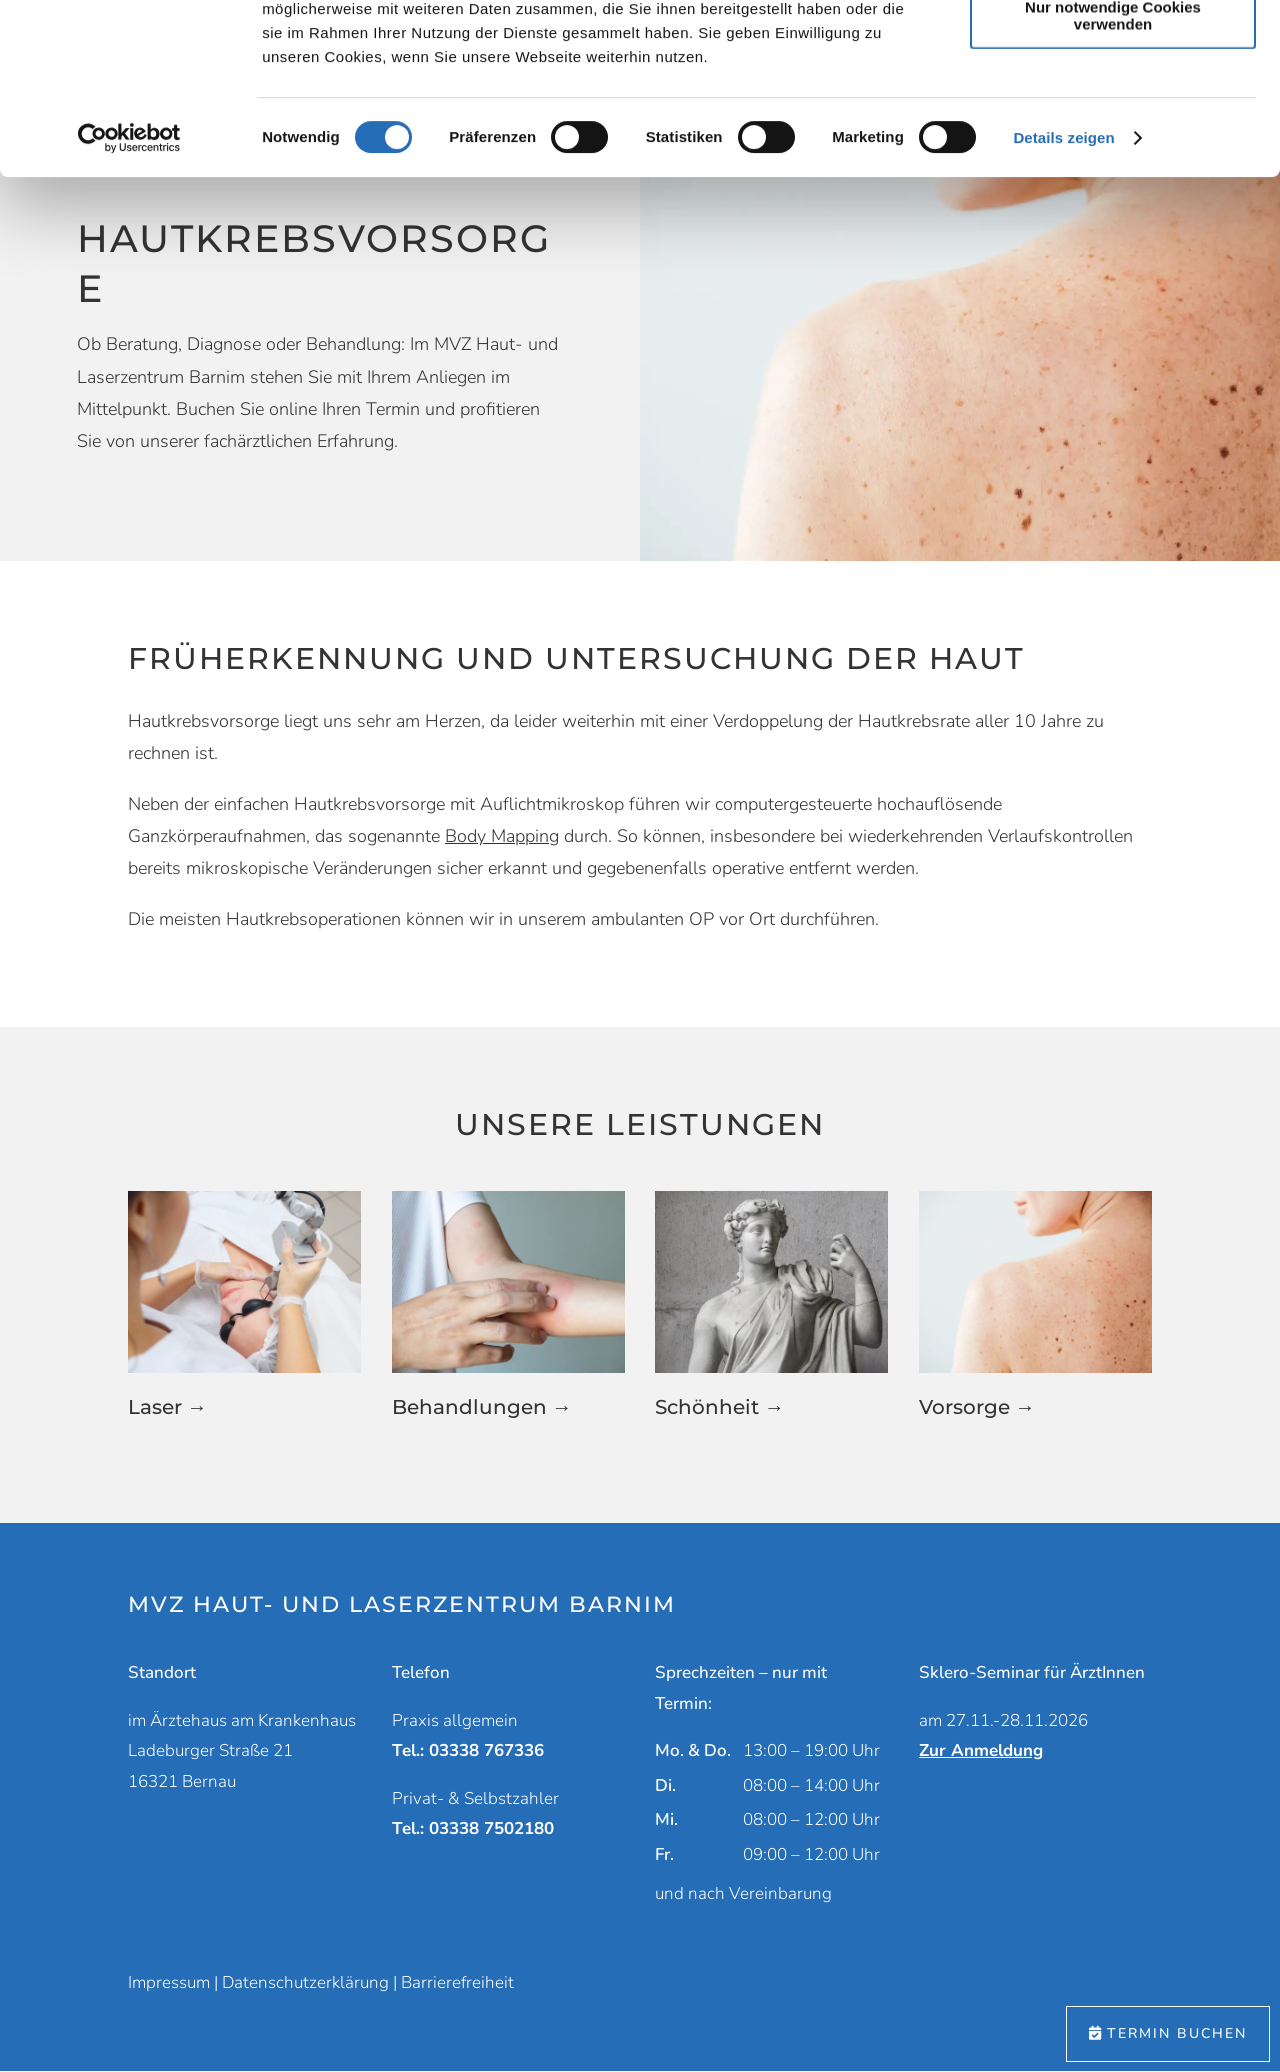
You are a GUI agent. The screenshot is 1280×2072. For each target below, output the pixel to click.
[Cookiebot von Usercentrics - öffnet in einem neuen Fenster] (129, 298)
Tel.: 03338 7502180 (473, 1828)
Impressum (169, 1982)
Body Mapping (502, 836)
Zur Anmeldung (981, 1750)
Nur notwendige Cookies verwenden (1113, 175)
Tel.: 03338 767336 (468, 1750)
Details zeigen (1063, 297)
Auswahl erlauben (1113, 108)
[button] (244, 1318)
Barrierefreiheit (457, 1982)
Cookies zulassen (1113, 49)
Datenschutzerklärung (305, 1982)
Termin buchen (1177, 2033)
